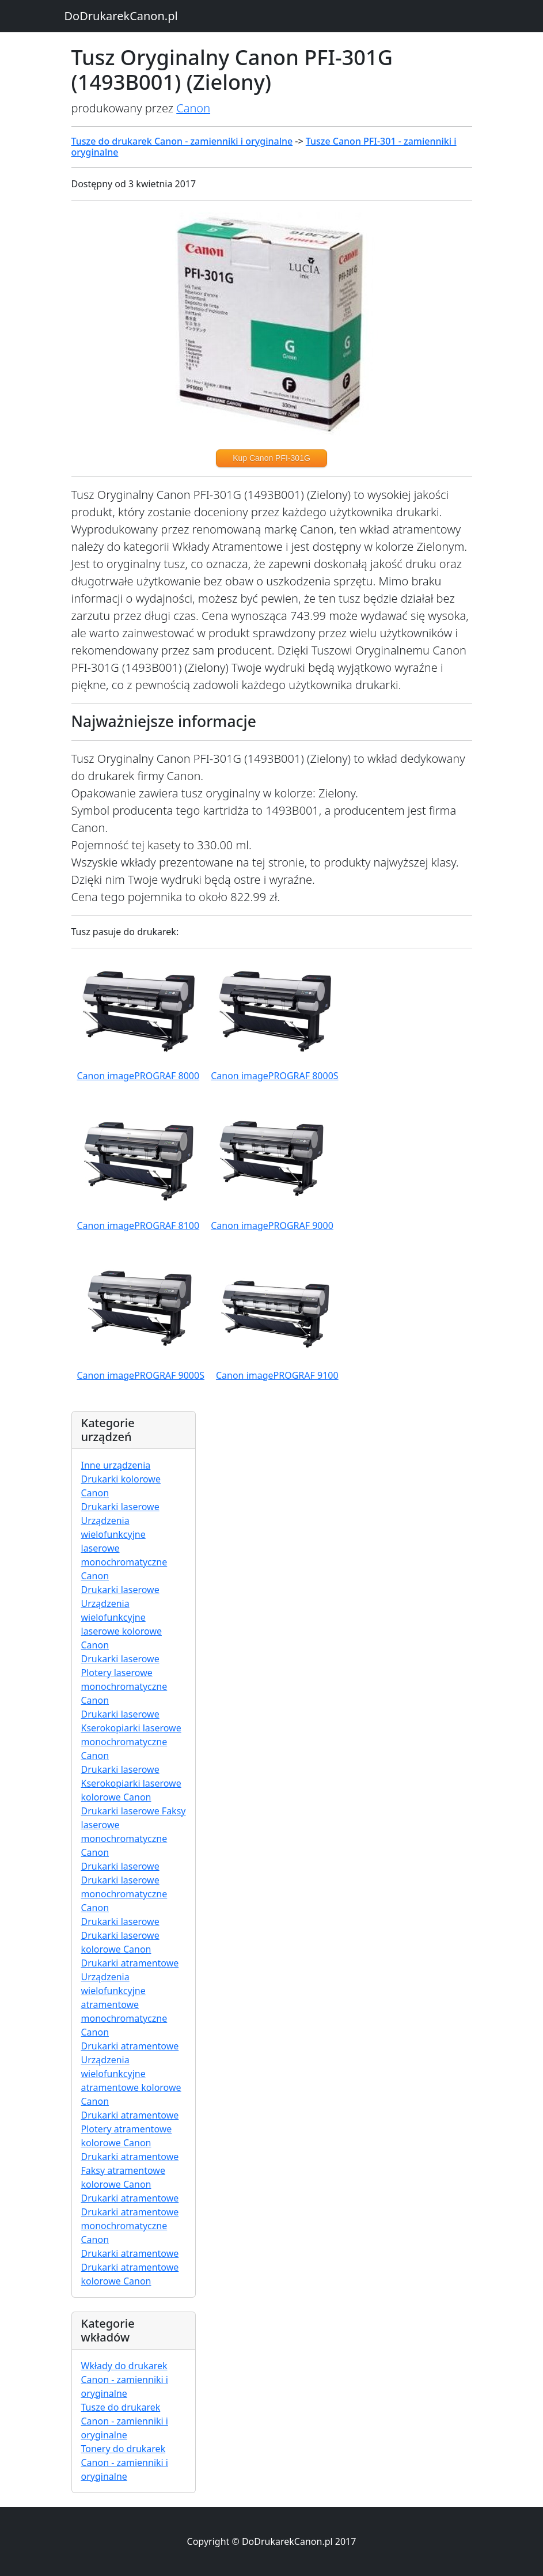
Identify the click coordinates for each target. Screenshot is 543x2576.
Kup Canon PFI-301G (271, 458)
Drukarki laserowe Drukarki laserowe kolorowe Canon (120, 1935)
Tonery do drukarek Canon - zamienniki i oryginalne (125, 2462)
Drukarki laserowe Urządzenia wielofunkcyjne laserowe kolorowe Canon (121, 1617)
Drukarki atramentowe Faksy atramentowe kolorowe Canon (130, 2170)
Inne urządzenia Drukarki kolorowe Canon (121, 1479)
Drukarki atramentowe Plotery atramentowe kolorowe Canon (130, 2129)
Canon (193, 108)
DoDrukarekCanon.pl (121, 16)
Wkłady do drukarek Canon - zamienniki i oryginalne (125, 2379)
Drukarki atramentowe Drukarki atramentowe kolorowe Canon (130, 2267)
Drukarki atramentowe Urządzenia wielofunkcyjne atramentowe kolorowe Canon (131, 2074)
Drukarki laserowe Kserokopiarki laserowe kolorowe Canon (131, 1783)
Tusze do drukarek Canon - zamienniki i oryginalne (182, 141)
